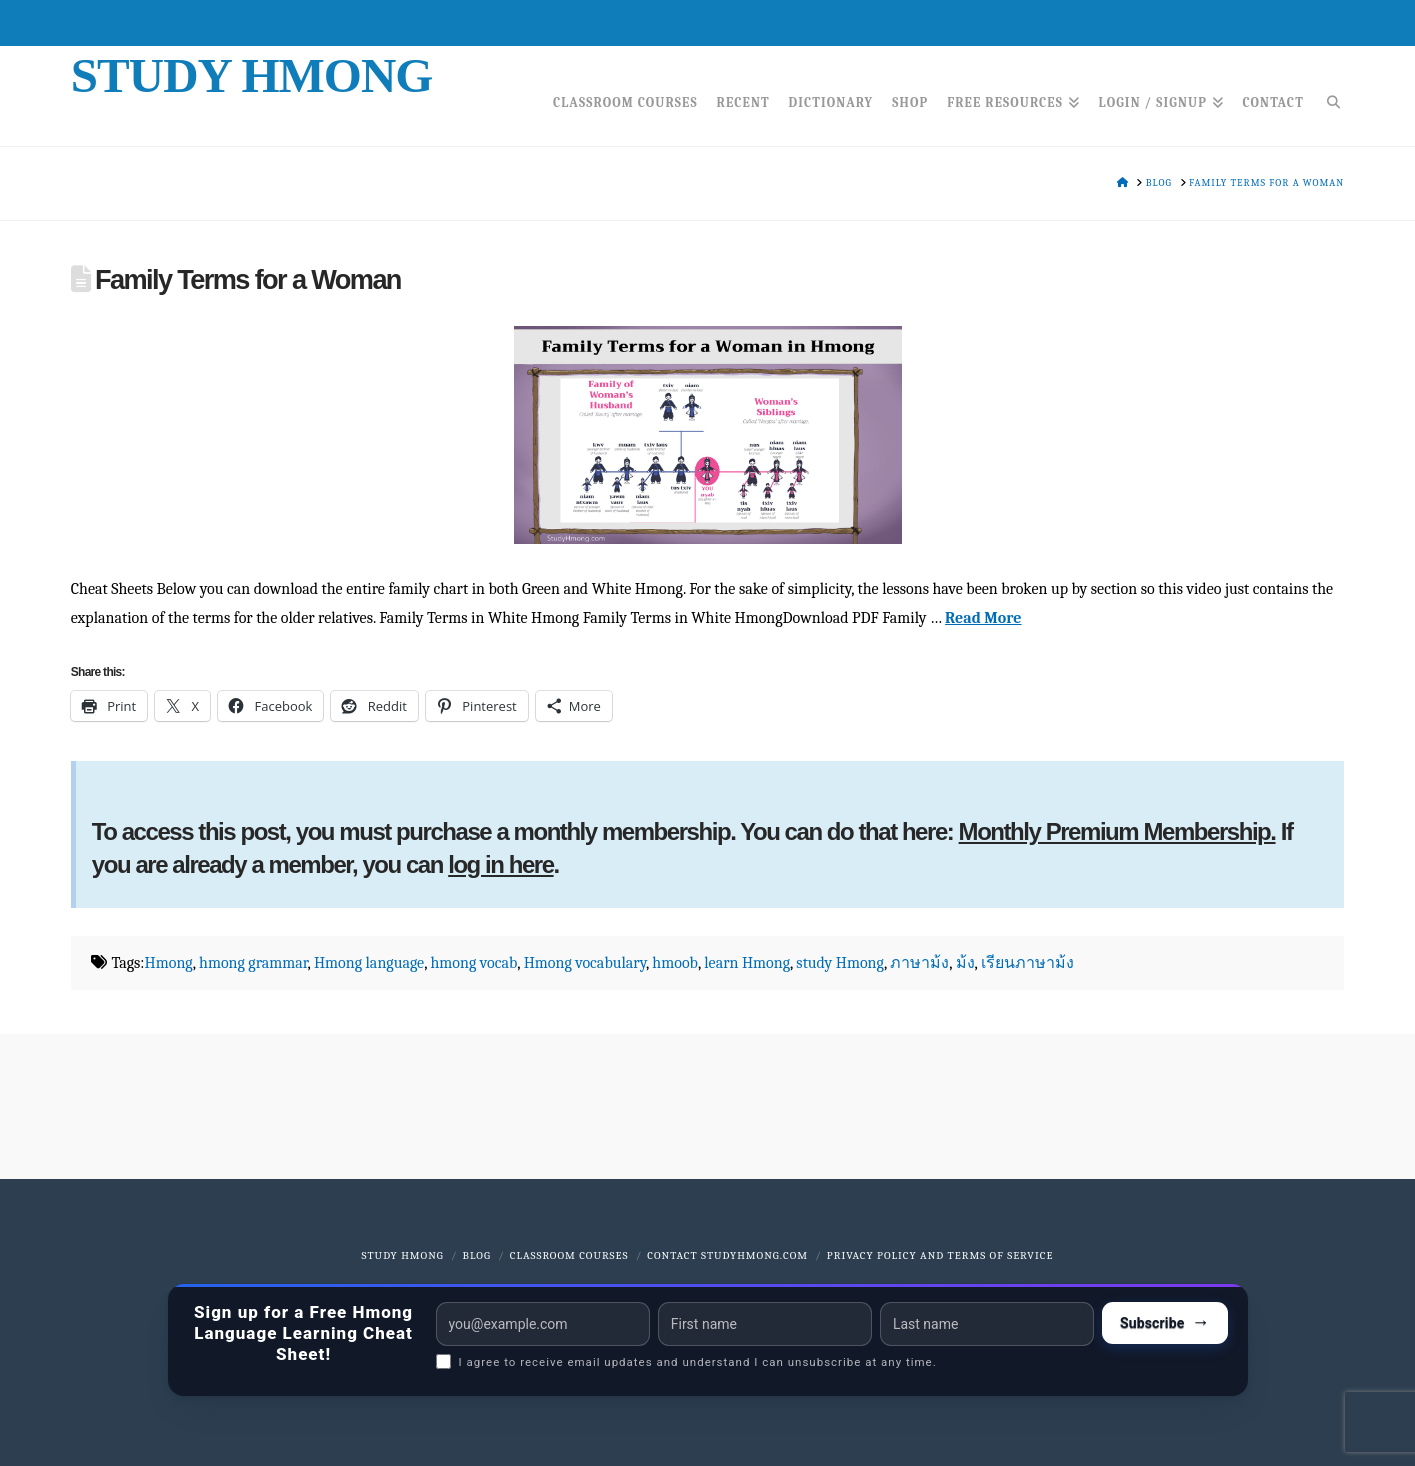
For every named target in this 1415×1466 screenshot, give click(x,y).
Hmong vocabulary (585, 963)
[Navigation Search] (1328, 96)
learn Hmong (747, 963)
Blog (477, 1255)
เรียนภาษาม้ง (1027, 963)
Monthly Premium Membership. (1117, 831)
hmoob (675, 963)
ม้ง (965, 963)
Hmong (169, 963)
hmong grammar (253, 963)
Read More (983, 618)
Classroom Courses (569, 1255)
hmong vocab (473, 963)
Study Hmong (252, 75)
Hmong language (369, 963)
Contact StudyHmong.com (727, 1255)
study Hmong (840, 963)
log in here (500, 864)
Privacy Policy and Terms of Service (940, 1255)
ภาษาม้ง (919, 963)
